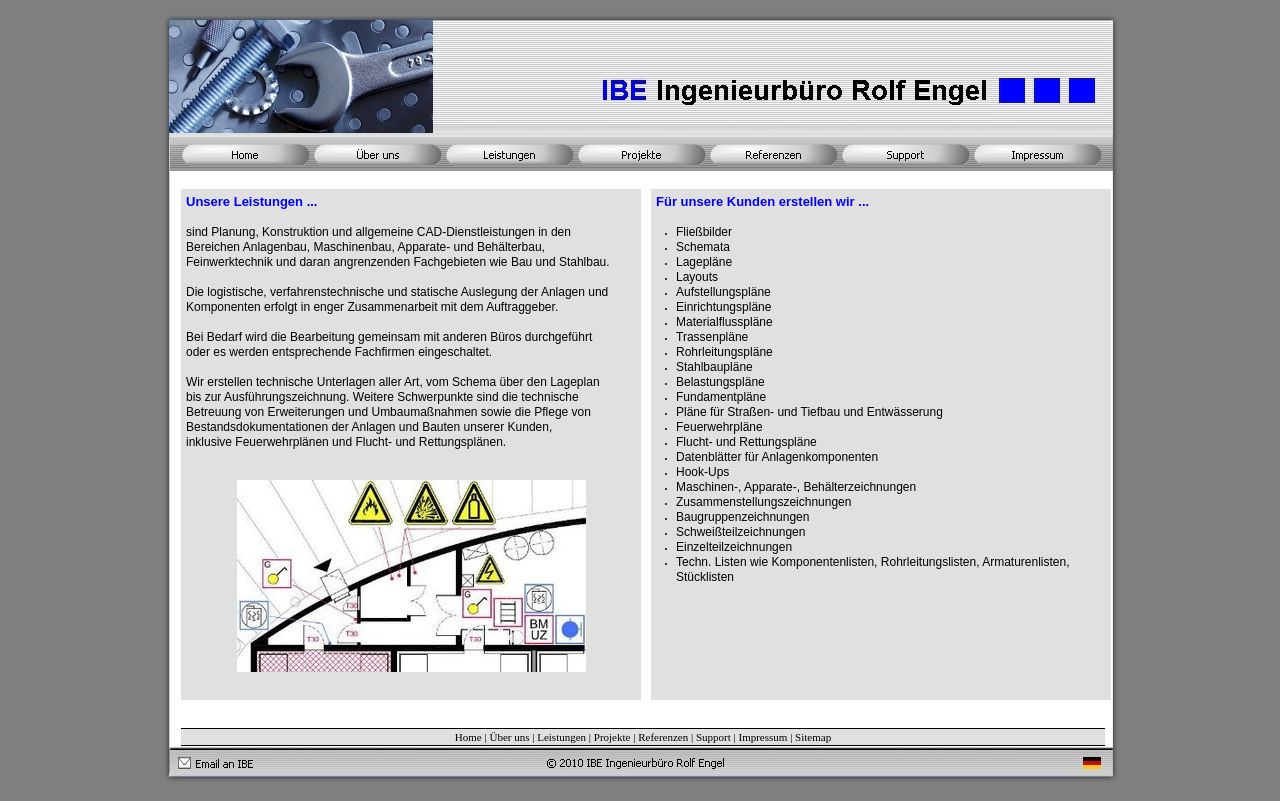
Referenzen (663, 737)
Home (468, 737)
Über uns (509, 737)
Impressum (762, 737)
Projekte (612, 737)
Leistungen (561, 737)
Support (713, 737)
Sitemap (813, 737)
